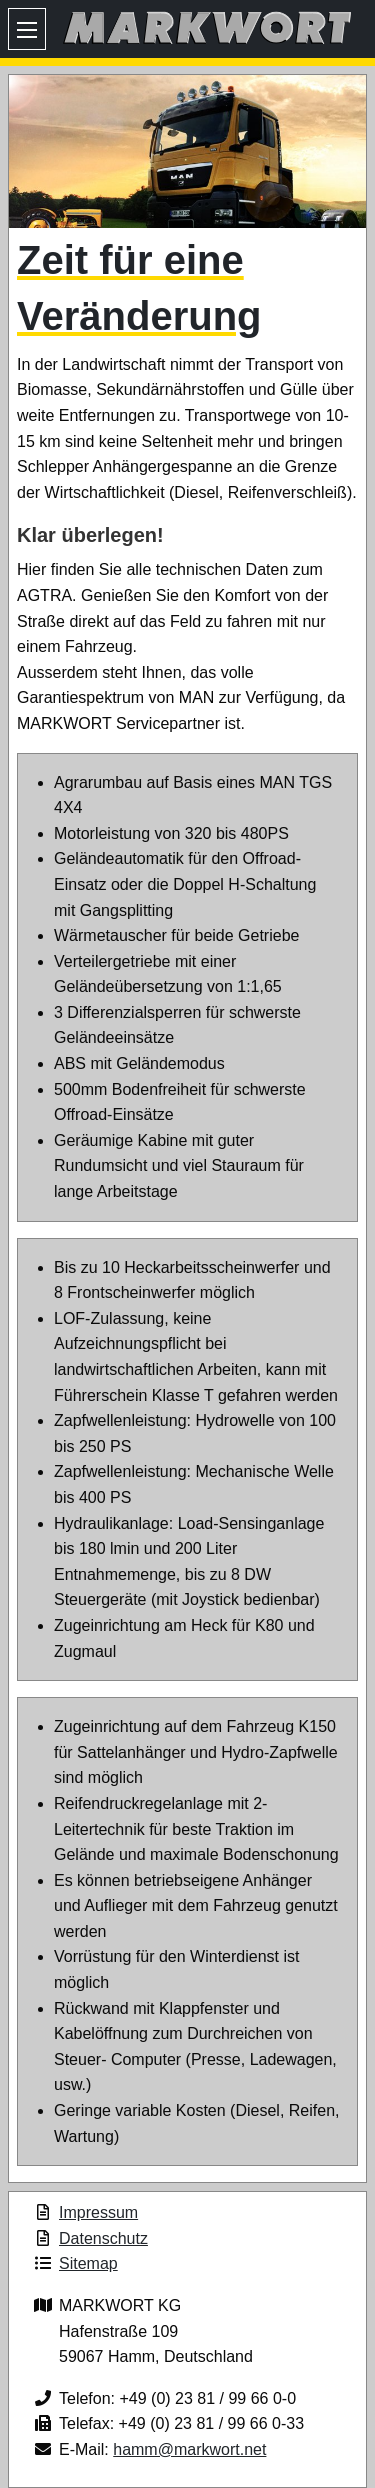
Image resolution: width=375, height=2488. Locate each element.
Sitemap (88, 2263)
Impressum (98, 2212)
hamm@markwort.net (189, 2449)
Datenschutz (103, 2238)
